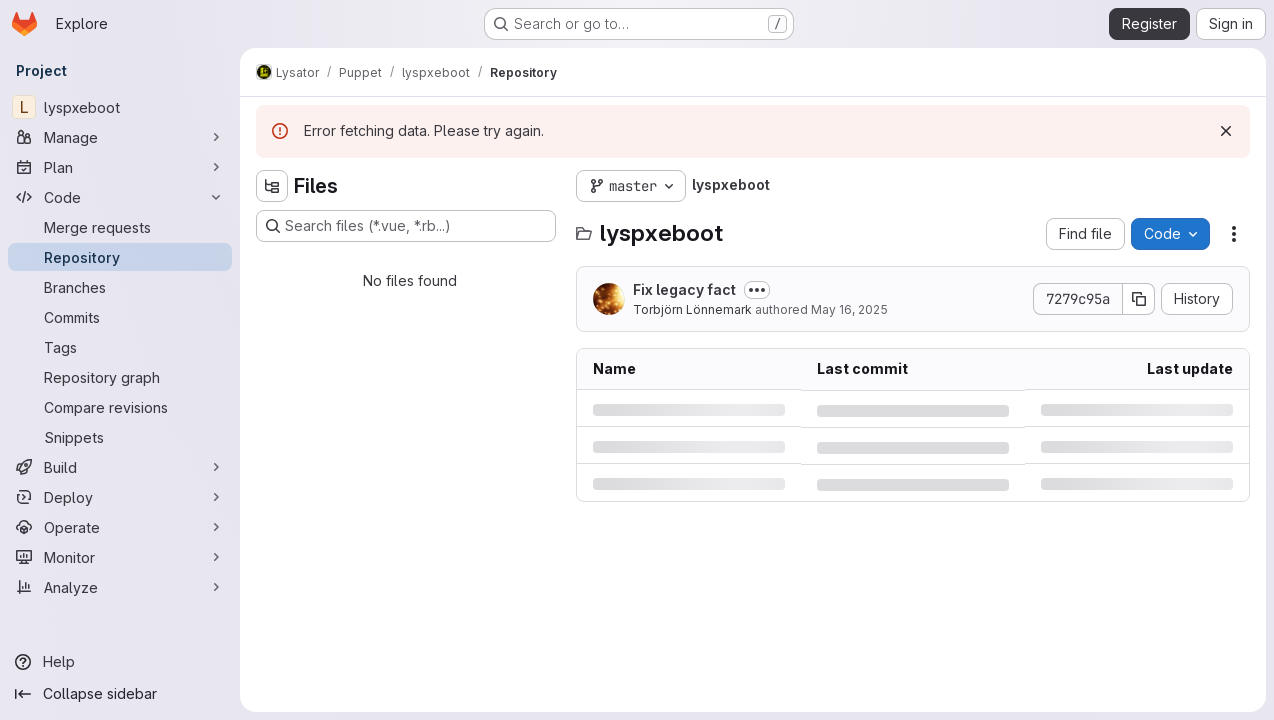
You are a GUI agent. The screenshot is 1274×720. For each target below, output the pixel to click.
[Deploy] (120, 497)
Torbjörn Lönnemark (692, 309)
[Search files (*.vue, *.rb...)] (406, 226)
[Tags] (120, 347)
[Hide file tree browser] (272, 186)
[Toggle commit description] (757, 290)
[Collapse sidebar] (120, 694)
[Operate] (120, 527)
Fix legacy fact (684, 289)
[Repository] (120, 257)
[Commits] (120, 317)
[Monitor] (120, 557)
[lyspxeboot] (120, 107)
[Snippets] (120, 437)
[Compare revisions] (120, 407)
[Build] (120, 467)
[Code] (120, 197)
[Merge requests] (120, 227)
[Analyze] (120, 587)
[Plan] (120, 167)
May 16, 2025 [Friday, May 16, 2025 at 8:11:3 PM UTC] (849, 309)
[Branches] (120, 287)
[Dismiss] (1226, 131)
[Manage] (120, 137)
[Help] (120, 662)
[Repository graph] (120, 377)
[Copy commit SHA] (1139, 299)
